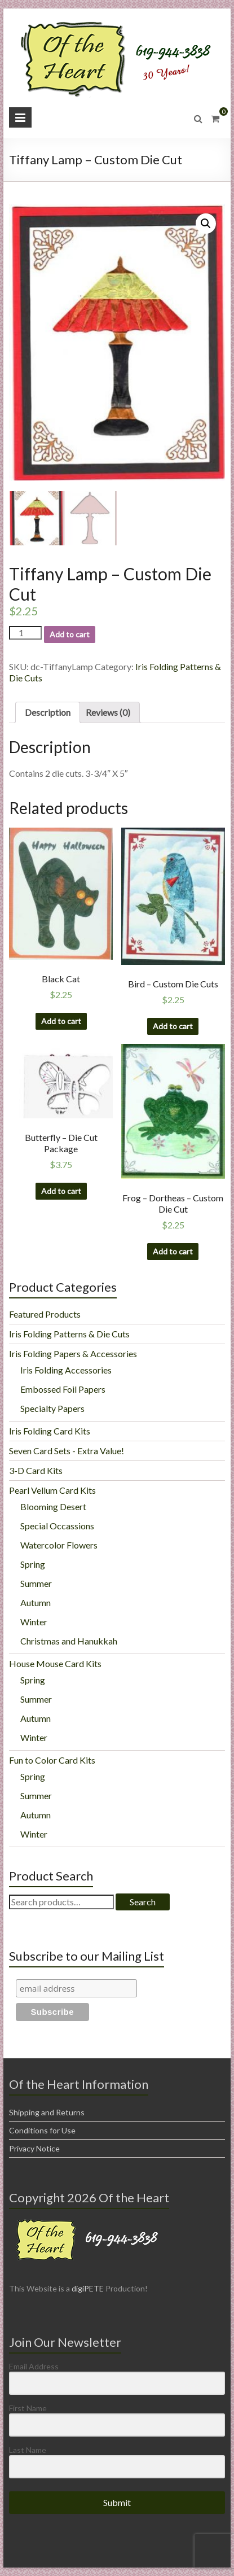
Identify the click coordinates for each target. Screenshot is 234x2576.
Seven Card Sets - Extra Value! (66, 1450)
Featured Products (45, 1314)
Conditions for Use (42, 2130)
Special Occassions (57, 1525)
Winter (33, 1621)
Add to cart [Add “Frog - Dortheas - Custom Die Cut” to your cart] (173, 1251)
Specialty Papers (52, 1408)
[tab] (47, 712)
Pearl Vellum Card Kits (52, 1490)
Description (47, 712)
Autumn (35, 1602)
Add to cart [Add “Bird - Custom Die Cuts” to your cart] (173, 1026)
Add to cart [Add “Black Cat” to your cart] (61, 1021)
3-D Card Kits (36, 1470)
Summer (36, 1583)
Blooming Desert (53, 1506)
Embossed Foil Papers (62, 1389)
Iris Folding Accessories (66, 1369)
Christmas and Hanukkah (68, 1640)
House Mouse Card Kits (55, 1663)
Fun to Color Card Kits (52, 1760)
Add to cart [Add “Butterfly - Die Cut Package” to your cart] (61, 1191)
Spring (32, 1564)
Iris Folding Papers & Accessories (73, 1353)
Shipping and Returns (47, 2112)
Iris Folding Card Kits (49, 1430)
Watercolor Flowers (59, 1545)
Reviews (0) (108, 712)
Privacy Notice (34, 2148)
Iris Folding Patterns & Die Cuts (69, 1333)
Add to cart (70, 634)
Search (143, 1901)
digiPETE (88, 2288)
